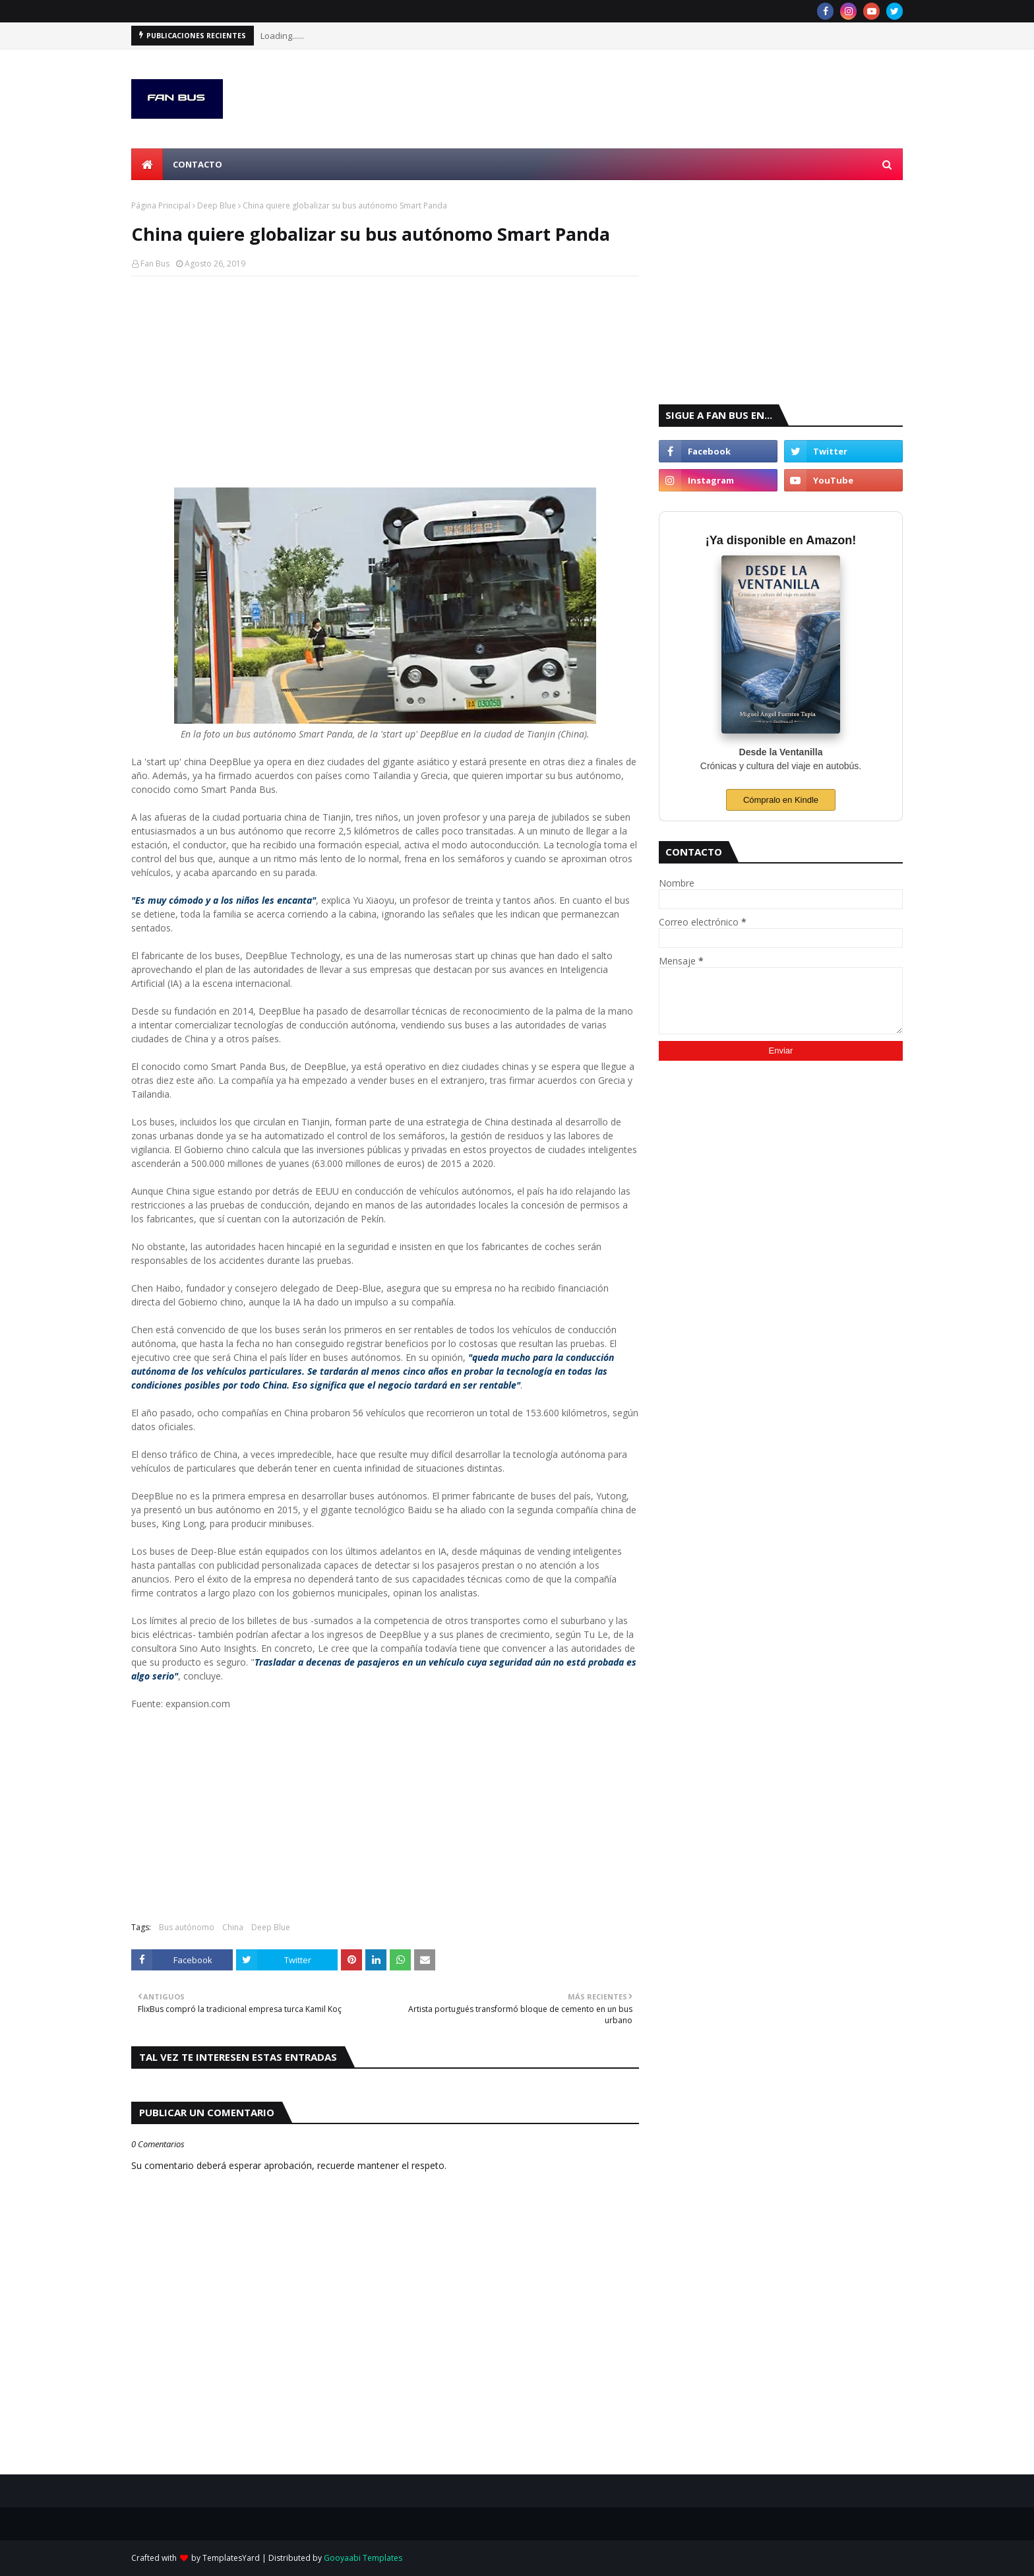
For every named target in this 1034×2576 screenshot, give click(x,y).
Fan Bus (154, 263)
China (232, 1927)
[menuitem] (147, 164)
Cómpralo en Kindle (780, 800)
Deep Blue (216, 205)
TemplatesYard (231, 2557)
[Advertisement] (385, 382)
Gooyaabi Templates (363, 2557)
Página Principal (161, 205)
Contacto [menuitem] (197, 164)
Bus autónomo (186, 1927)
